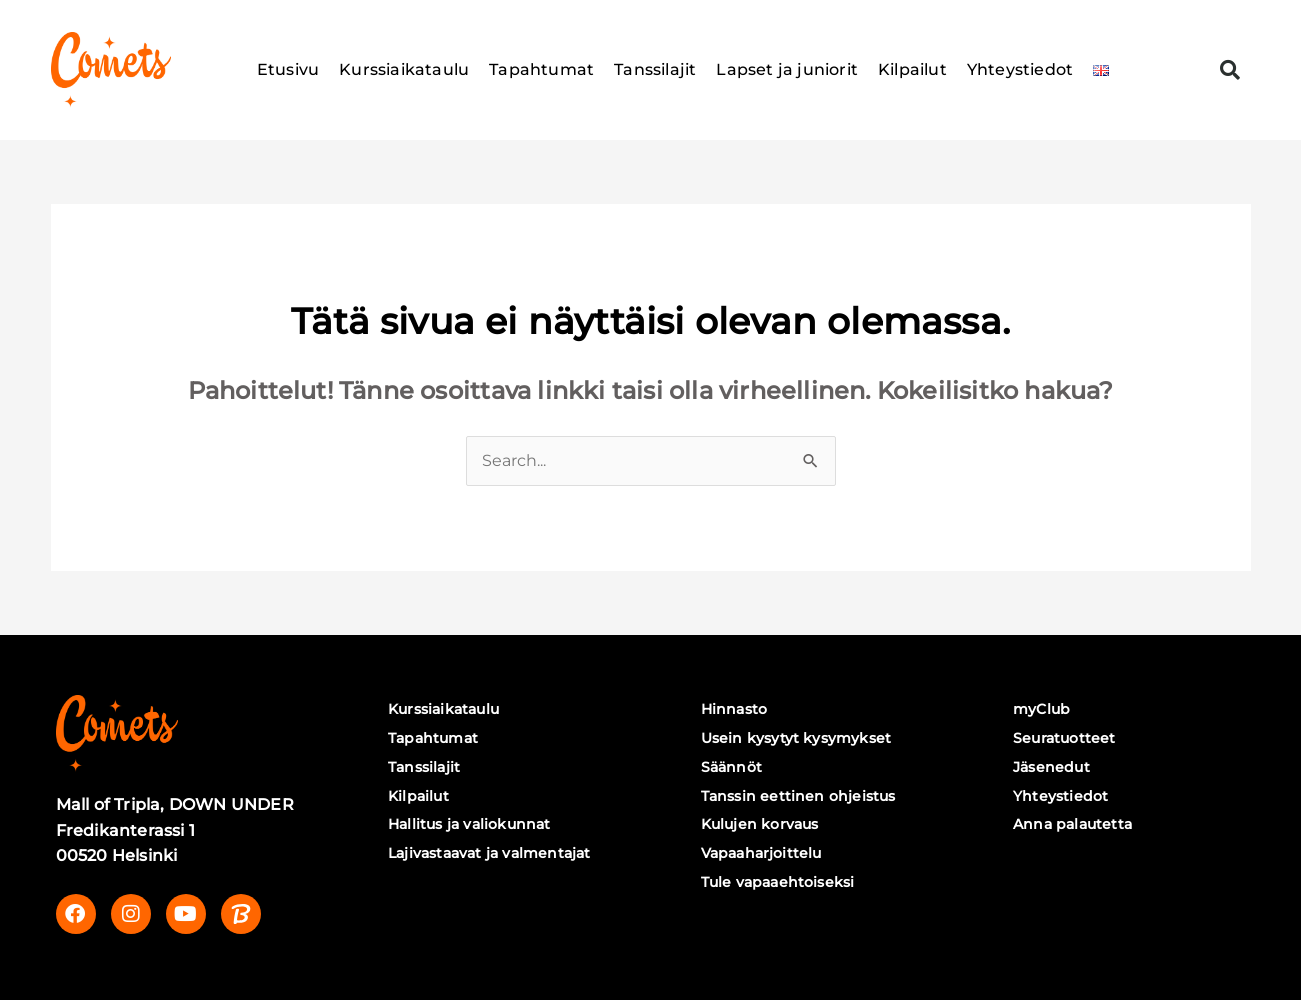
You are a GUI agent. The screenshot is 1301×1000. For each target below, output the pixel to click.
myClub (1041, 709)
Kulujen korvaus (760, 824)
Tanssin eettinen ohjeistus (798, 796)
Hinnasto (734, 709)
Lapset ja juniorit (787, 69)
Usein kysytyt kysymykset (796, 738)
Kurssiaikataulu (404, 69)
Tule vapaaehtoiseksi (778, 882)
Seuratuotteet (1064, 738)
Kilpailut (912, 69)
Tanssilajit (655, 69)
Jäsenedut (1051, 767)
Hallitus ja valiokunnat (469, 824)
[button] (1230, 70)
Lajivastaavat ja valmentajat (489, 853)
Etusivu (288, 69)
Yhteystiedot (1020, 69)
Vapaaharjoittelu (761, 853)
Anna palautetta (1072, 824)
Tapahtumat (541, 69)
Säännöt (731, 767)
